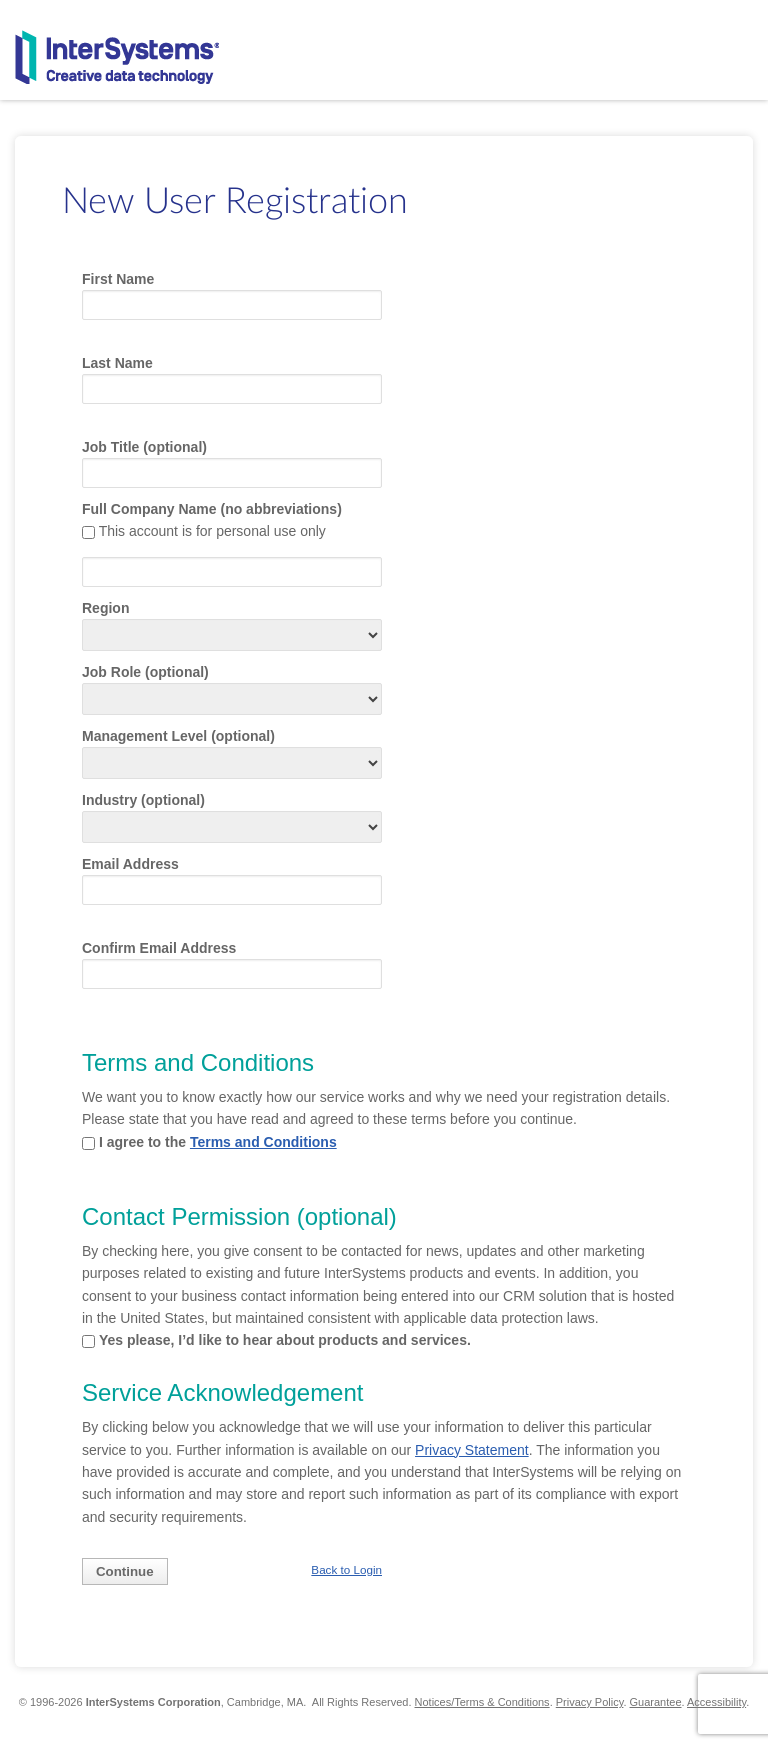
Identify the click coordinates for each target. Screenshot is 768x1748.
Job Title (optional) (144, 447)
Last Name (117, 363)
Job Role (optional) (145, 672)
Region (105, 608)
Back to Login (346, 1569)
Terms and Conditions (263, 1142)
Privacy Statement (472, 1450)
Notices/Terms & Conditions (482, 1702)
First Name (118, 279)
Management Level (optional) (178, 736)
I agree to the (218, 1142)
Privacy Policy (590, 1702)
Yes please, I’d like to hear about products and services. (285, 1340)
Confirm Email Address (159, 948)
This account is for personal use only (212, 531)
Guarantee (656, 1702)
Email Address (130, 864)
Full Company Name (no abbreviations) (212, 509)
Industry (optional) (143, 800)
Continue (125, 1571)
